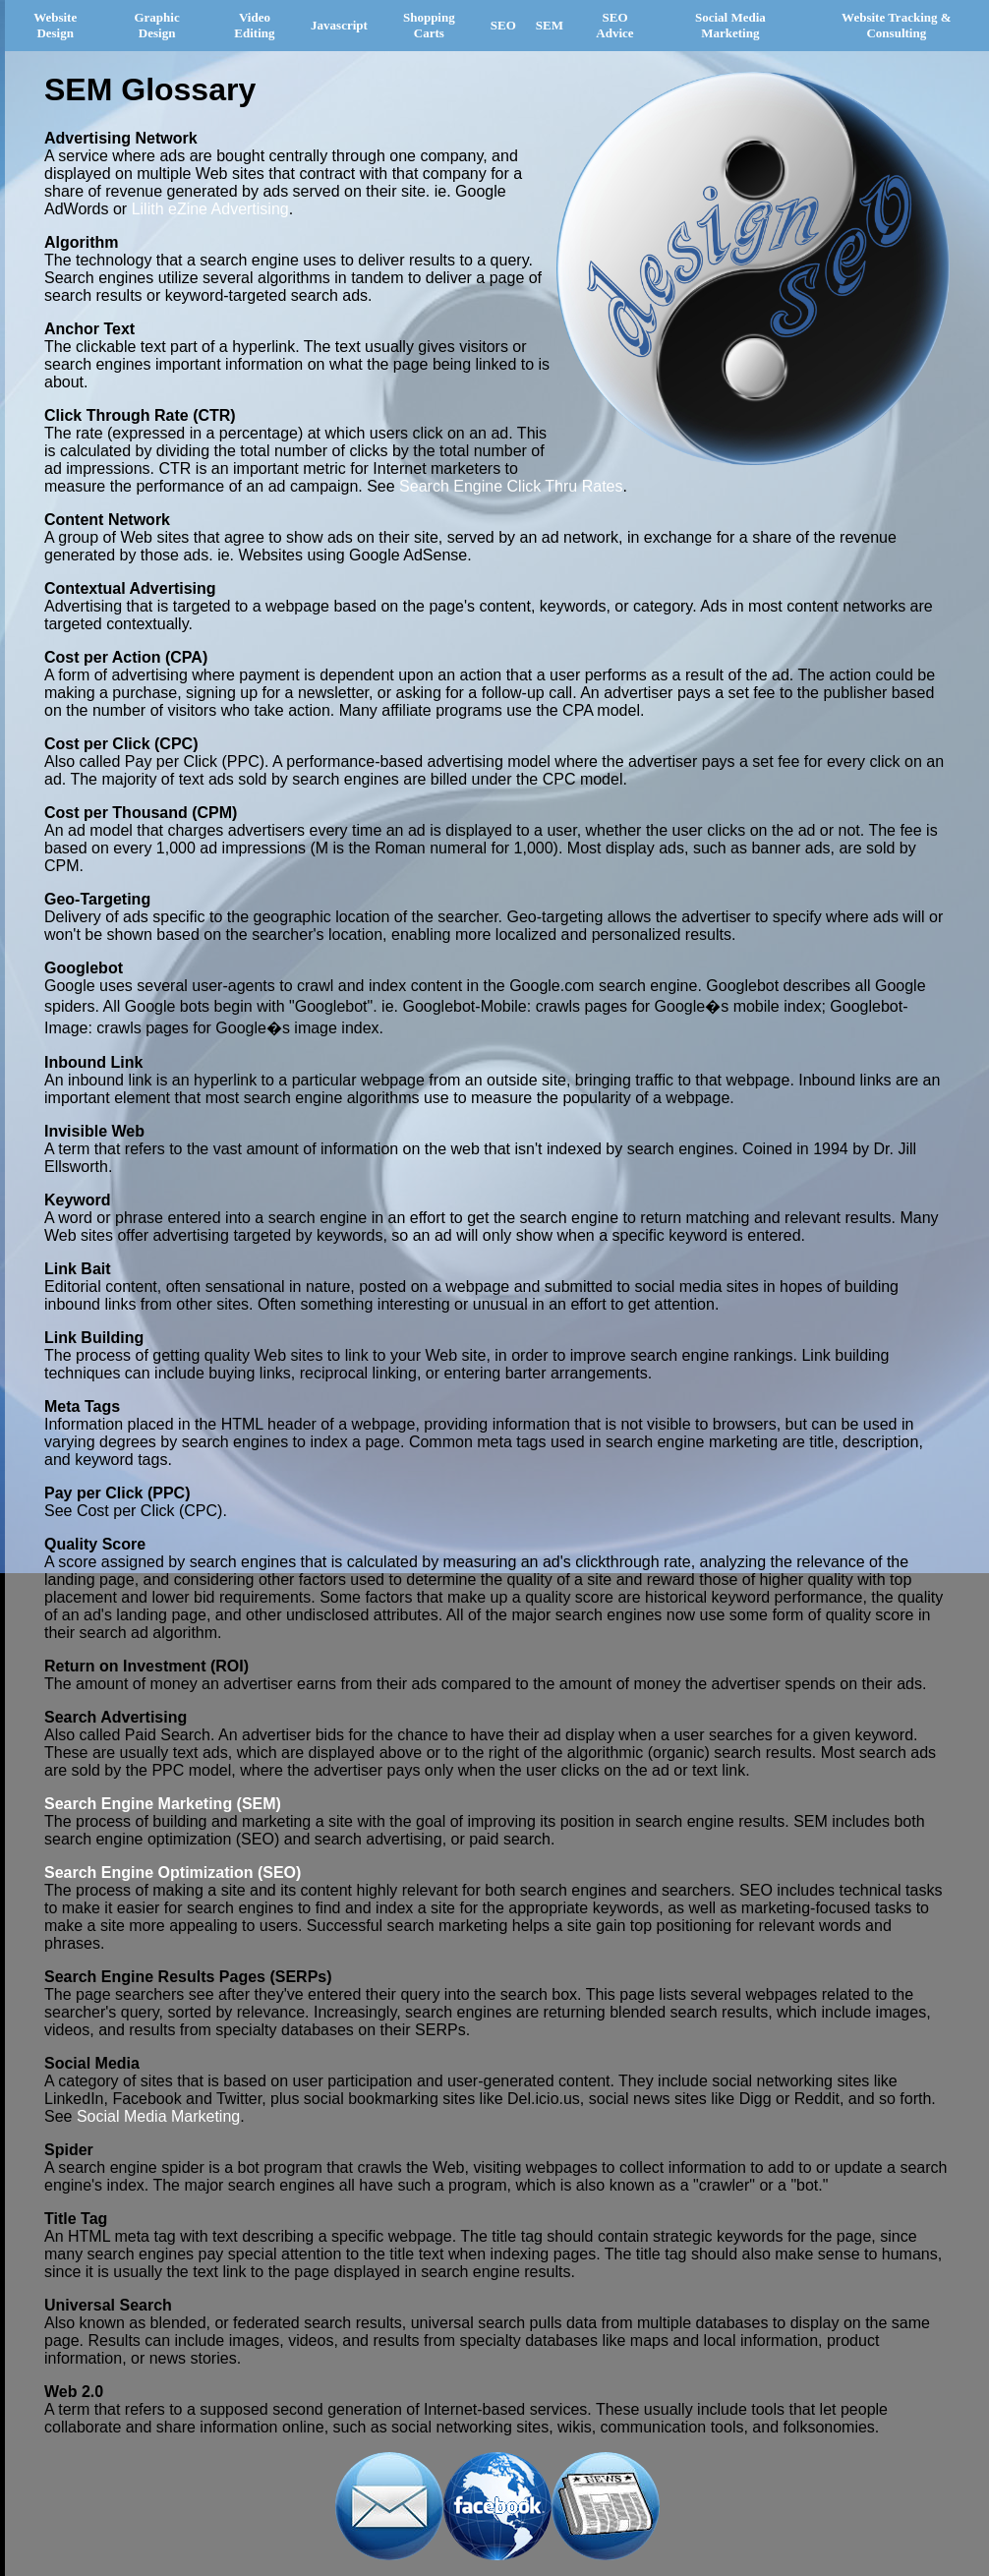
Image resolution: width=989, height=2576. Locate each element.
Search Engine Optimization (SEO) (172, 1872)
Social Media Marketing (730, 25)
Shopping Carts (429, 25)
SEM (549, 25)
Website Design (55, 25)
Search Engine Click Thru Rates (510, 486)
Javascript (339, 25)
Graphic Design (156, 25)
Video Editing (254, 25)
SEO (503, 25)
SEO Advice (614, 25)
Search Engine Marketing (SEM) (162, 1803)
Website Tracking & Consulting (896, 25)
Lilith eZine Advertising (210, 209)
